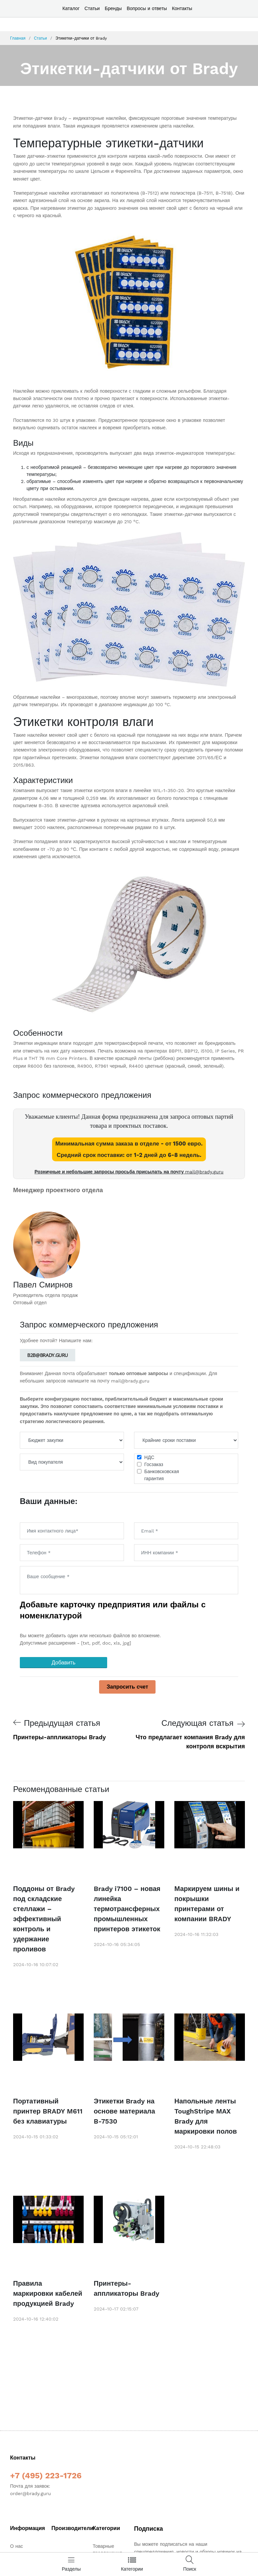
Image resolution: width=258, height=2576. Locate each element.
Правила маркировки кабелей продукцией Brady (47, 2293)
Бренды (113, 8)
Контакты (182, 8)
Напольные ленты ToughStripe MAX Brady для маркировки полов (205, 2116)
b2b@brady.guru (47, 1355)
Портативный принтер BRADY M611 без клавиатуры (47, 2111)
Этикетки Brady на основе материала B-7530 (124, 2111)
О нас (16, 2546)
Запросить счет (127, 1687)
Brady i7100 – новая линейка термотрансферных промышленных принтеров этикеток (127, 1909)
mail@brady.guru (204, 1171)
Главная (18, 38)
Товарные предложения (107, 2549)
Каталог (71, 8)
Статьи (92, 8)
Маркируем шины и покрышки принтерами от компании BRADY (207, 1904)
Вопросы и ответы (147, 8)
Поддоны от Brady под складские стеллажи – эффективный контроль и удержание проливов (44, 1919)
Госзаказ (153, 1464)
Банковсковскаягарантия (161, 1475)
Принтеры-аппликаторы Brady (126, 2288)
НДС (149, 1457)
